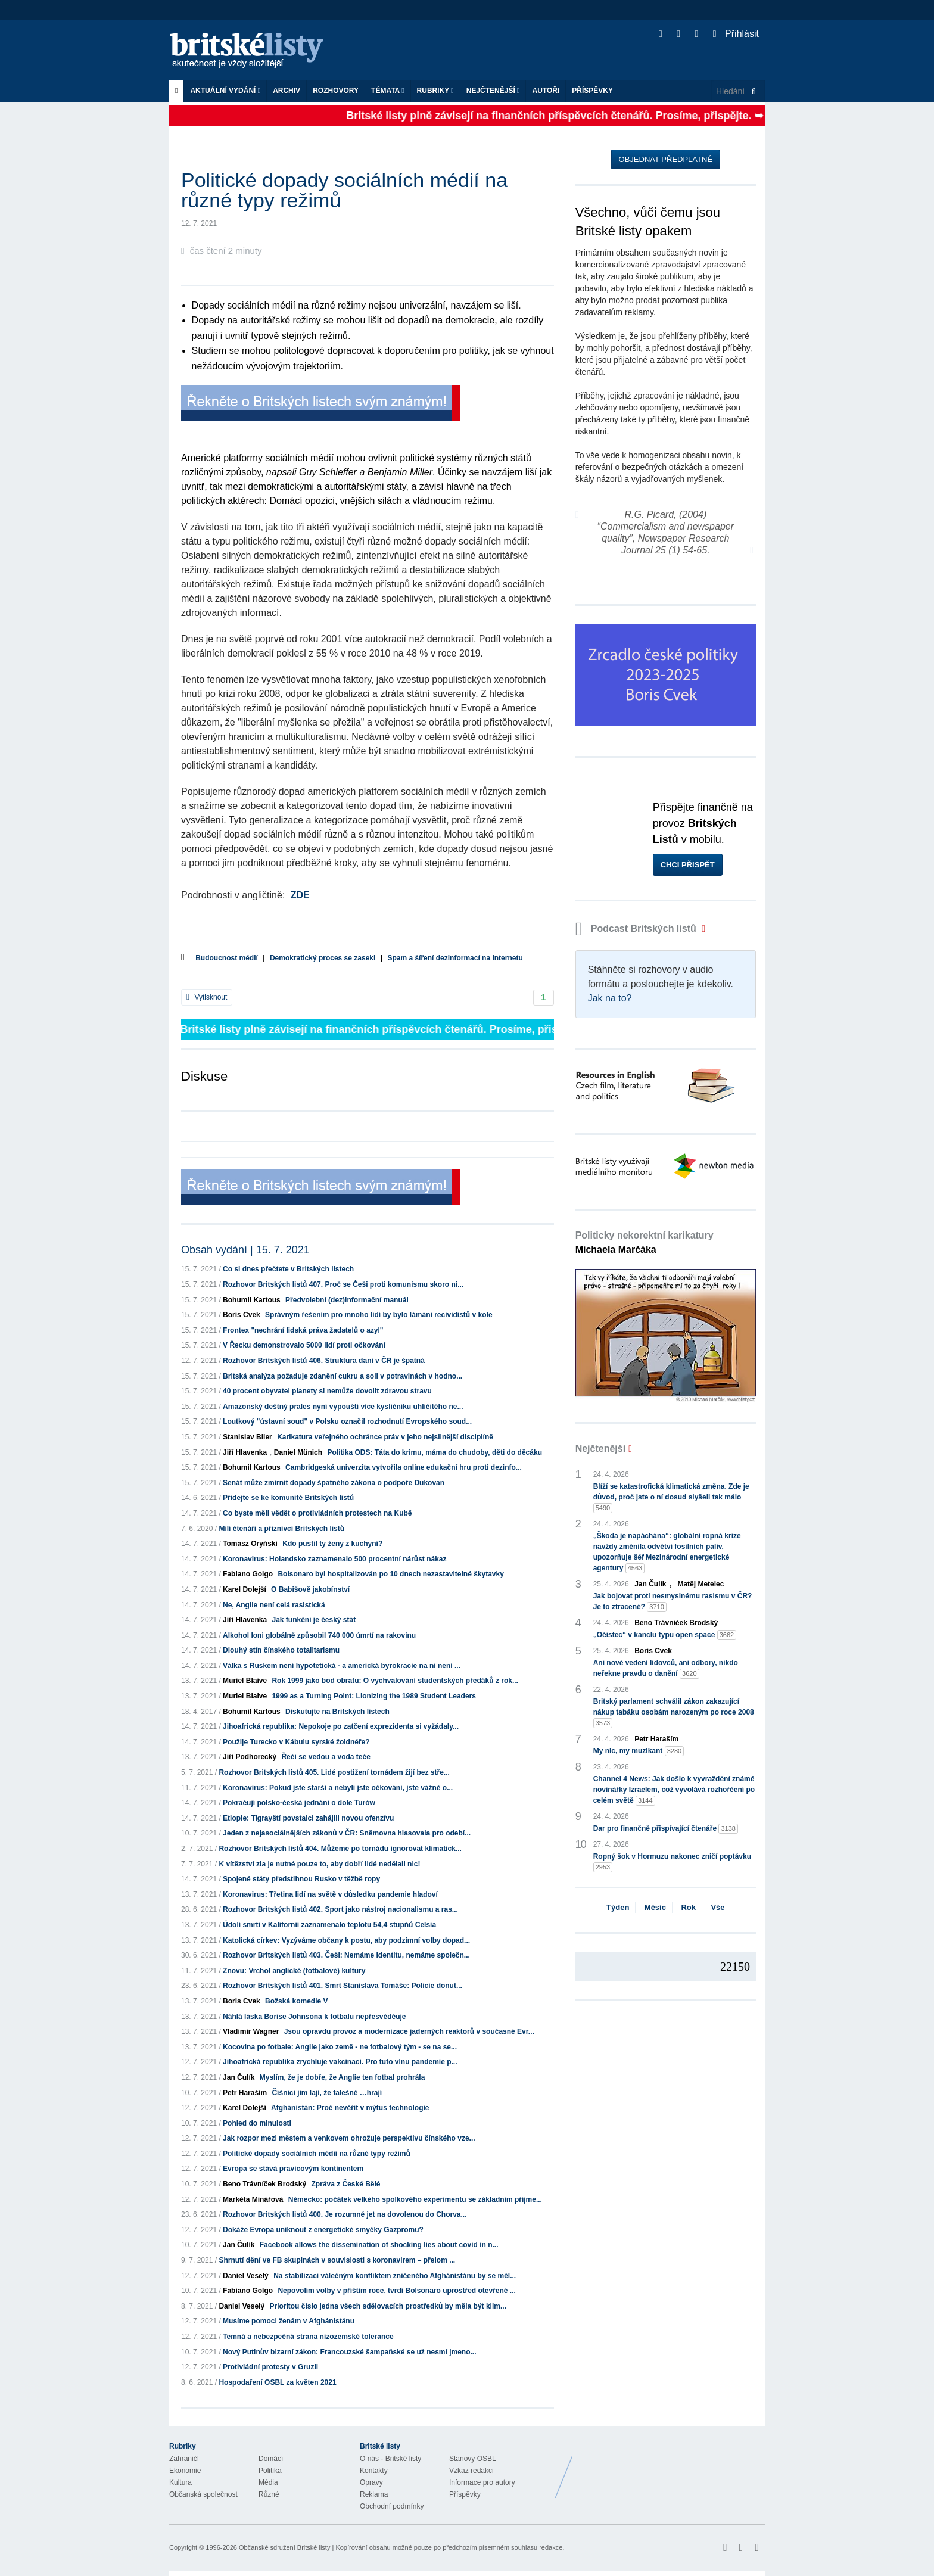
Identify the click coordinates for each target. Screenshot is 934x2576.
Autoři (545, 90)
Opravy (371, 2482)
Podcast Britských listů (637, 928)
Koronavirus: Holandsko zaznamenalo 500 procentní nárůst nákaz (334, 1559)
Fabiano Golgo (248, 1574)
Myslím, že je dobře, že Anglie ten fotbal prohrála (342, 2077)
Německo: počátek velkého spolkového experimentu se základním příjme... (415, 2199)
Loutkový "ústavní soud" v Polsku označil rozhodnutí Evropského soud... (347, 1421)
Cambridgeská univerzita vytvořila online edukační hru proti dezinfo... (403, 1467)
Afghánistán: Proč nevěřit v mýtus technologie (350, 2108)
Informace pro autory (482, 2482)
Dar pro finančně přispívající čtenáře (665, 1829)
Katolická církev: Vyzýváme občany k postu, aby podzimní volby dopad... (346, 1940)
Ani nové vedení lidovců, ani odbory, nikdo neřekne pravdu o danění (665, 1669)
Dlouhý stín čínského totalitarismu (281, 1650)
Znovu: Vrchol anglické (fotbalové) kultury (294, 1971)
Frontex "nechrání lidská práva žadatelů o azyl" (303, 1330)
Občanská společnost (203, 2494)
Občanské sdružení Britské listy (284, 2547)
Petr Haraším (245, 2093)
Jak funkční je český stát (314, 1620)
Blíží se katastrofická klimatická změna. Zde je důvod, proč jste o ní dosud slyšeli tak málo (671, 1497)
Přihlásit (736, 34)
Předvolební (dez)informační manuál (347, 1300)
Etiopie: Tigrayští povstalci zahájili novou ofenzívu (308, 1818)
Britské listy (252, 51)
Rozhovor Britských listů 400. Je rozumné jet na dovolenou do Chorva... (344, 2214)
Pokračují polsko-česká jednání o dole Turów (299, 1803)
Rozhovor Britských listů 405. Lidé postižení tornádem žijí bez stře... (334, 1772)
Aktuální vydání (225, 90)
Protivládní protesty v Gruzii (270, 2367)
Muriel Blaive (245, 1680)
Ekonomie (185, 2470)
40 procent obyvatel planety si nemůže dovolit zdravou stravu (327, 1391)
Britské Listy (670, 2468)
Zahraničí (184, 2458)
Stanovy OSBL (472, 2458)
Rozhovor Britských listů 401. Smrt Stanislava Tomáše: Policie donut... (342, 1985)
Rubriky (435, 90)
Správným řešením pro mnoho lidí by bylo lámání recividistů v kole (378, 1315)
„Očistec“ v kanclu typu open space (665, 1635)
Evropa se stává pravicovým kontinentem (293, 2168)
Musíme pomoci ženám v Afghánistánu (288, 2321)
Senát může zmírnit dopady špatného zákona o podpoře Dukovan (333, 1483)
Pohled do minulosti (257, 2123)
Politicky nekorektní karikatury (644, 1242)
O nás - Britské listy (390, 2458)
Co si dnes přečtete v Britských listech (288, 1269)
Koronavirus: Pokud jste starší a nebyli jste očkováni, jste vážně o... (338, 1788)
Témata (387, 90)
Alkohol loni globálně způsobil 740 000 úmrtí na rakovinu (319, 1635)
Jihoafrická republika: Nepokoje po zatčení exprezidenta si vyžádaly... (341, 1726)
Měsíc (655, 1907)
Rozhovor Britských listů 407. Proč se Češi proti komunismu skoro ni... (343, 1284)
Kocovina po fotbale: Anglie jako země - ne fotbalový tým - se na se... (340, 2047)
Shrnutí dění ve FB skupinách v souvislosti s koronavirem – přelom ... (337, 2260)
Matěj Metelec (700, 1584)
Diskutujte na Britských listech (337, 1711)
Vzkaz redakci (471, 2470)
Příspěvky (592, 90)
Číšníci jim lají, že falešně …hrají (327, 2093)
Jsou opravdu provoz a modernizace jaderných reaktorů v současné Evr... (409, 2031)
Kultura (180, 2482)
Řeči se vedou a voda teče (325, 1757)
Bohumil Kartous (252, 1300)
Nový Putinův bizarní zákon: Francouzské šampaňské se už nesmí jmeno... (349, 2352)
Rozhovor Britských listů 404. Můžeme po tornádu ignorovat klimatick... (340, 1848)
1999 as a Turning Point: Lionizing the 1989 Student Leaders (374, 1696)
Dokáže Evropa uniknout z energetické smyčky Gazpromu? (323, 2230)
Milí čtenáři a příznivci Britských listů (281, 1529)
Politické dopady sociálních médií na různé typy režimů (316, 2153)
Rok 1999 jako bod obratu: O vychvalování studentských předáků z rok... (395, 1680)
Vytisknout (206, 997)
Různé (269, 2494)
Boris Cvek (241, 1315)
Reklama (374, 2494)
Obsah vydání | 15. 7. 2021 (245, 1250)
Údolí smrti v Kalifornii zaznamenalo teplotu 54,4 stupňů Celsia (329, 1925)
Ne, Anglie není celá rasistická (274, 1605)
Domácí (271, 2458)
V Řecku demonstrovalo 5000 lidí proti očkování (304, 1345)
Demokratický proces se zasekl (322, 958)
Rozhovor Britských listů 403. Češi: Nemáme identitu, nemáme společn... (346, 1955)
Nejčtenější (493, 90)
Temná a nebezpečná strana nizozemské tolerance (308, 2336)
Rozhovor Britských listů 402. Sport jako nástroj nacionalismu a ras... (340, 1909)
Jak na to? (610, 998)
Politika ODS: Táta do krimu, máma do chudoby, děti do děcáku (434, 1452)
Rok (688, 1907)
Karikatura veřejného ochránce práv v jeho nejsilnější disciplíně (385, 1437)
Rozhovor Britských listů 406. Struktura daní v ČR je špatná (324, 1361)
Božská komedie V (296, 2001)
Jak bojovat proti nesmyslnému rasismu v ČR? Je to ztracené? (672, 1602)
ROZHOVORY (336, 90)
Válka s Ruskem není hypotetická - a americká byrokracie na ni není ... (341, 1666)
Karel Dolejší (244, 1589)
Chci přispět (688, 864)
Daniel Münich (298, 1452)
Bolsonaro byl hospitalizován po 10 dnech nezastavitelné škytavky (390, 1574)
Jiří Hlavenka (245, 1452)
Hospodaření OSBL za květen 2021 (277, 2382)
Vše (717, 1907)
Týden (617, 1907)
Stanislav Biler (247, 1437)
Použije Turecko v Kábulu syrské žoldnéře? (296, 1742)
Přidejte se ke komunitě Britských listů (288, 1498)
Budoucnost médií (226, 958)
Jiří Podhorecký (249, 1757)
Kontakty (374, 2470)
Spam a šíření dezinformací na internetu (454, 958)
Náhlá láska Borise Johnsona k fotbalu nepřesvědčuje (314, 2016)
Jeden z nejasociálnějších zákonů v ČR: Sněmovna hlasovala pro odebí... (347, 1833)
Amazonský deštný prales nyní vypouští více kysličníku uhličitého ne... (343, 1406)
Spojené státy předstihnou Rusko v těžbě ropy (301, 1879)
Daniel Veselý (246, 2276)
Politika (270, 2470)
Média (268, 2482)
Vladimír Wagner (251, 2031)
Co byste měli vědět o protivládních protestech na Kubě (317, 1513)
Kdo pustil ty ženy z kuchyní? (332, 1543)
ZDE (300, 895)
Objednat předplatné (665, 159)
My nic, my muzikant (638, 1751)
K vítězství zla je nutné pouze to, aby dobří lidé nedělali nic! (319, 1864)
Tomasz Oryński (250, 1543)
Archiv (286, 90)
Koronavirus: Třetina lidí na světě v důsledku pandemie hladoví (330, 1894)
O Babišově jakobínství (310, 1589)
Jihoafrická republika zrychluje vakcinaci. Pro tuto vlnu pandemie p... (340, 2062)
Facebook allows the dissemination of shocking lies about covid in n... (379, 2245)
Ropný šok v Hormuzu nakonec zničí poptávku (672, 1862)
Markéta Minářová (253, 2199)
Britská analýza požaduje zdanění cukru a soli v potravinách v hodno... (342, 1376)
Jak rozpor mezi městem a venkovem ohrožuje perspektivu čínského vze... (349, 2138)
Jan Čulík (238, 2077)
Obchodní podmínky (392, 2506)
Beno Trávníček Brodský (264, 2184)
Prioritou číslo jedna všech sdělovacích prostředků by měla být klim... (387, 2306)
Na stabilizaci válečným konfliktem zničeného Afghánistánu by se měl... (394, 2276)
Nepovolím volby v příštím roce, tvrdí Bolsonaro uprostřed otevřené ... (396, 2290)
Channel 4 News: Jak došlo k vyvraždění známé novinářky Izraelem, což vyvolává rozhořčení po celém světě (674, 1790)
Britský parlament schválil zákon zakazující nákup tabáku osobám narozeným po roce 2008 (673, 1712)
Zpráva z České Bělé (345, 2184)
